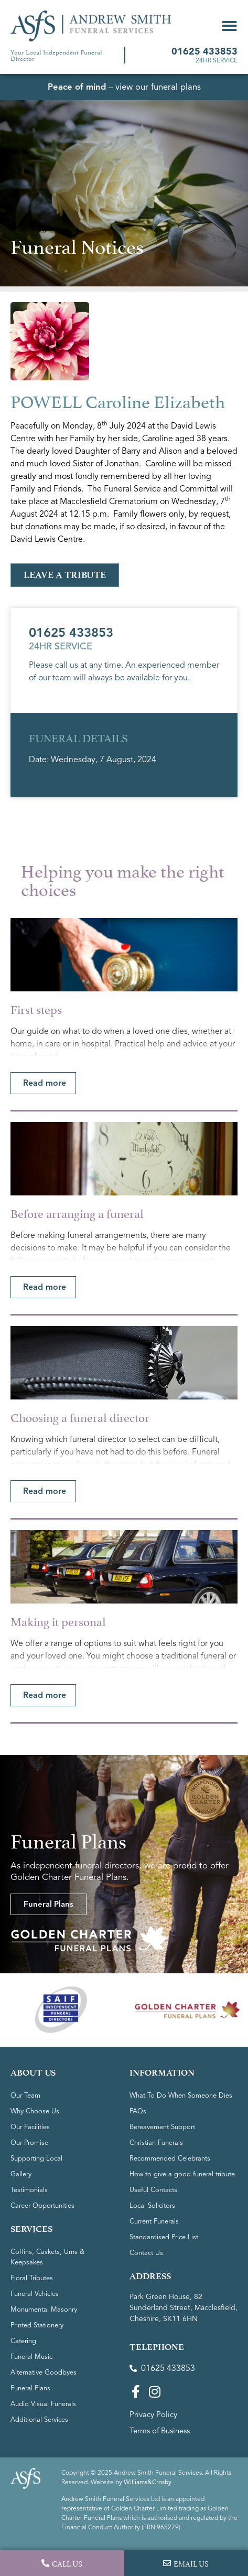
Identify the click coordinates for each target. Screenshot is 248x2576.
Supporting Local (36, 2158)
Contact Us (146, 2253)
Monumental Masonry (43, 2309)
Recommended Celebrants (170, 2158)
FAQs (138, 2111)
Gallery (20, 2174)
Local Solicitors (152, 2205)
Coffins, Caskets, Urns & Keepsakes (47, 2257)
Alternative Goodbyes (43, 2372)
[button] (229, 26)
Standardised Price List (164, 2237)
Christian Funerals (156, 2143)
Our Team (25, 2095)
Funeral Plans (30, 2388)
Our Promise (29, 2143)
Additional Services (39, 2419)
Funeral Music (31, 2357)
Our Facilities (30, 2127)
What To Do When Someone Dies (181, 2095)
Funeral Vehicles (34, 2294)
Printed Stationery (36, 2325)
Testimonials (29, 2190)
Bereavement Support (162, 2127)
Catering (23, 2341)
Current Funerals (154, 2221)
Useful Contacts (153, 2190)
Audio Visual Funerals (43, 2404)
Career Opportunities (42, 2205)
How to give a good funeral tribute (182, 2174)
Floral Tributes (31, 2278)
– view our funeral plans (124, 86)
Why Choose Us (34, 2111)
